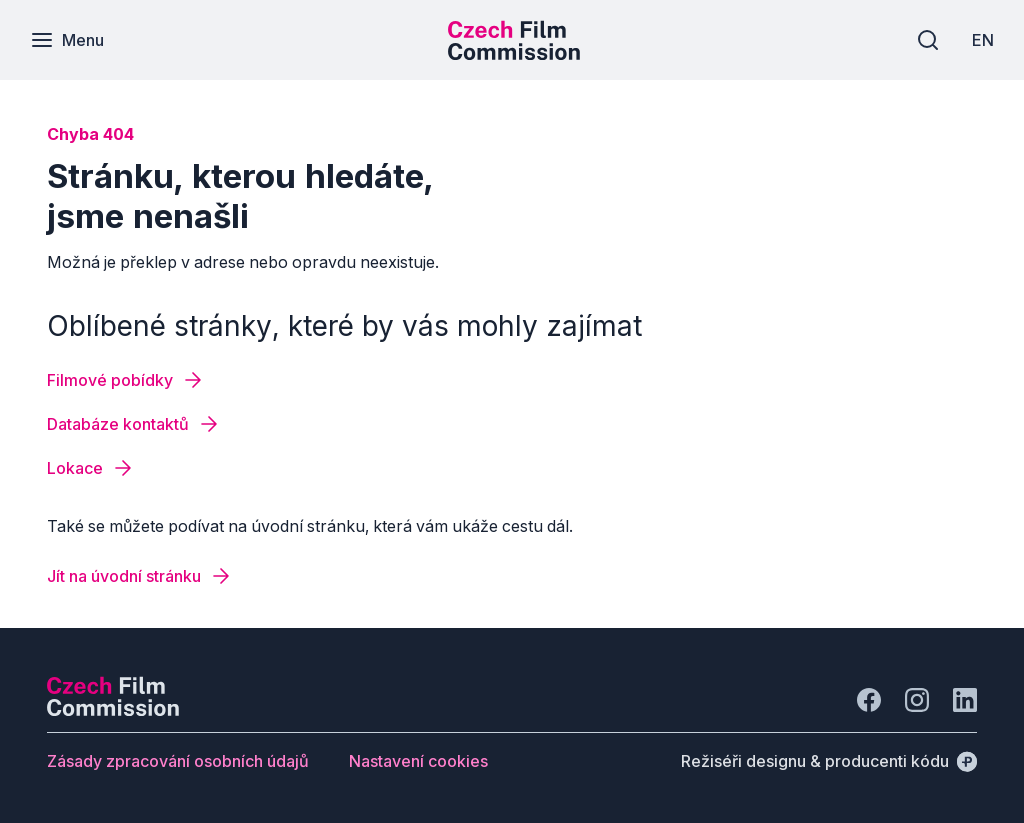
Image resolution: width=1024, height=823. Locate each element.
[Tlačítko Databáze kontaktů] (134, 424)
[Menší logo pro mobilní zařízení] (514, 54)
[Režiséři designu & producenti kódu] (829, 761)
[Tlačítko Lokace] (91, 468)
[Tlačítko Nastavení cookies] (418, 761)
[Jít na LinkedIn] (965, 700)
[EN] (983, 40)
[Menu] (67, 40)
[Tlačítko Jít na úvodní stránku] (140, 576)
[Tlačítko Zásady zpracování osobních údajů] (178, 761)
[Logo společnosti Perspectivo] (113, 710)
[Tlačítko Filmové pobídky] (126, 380)
